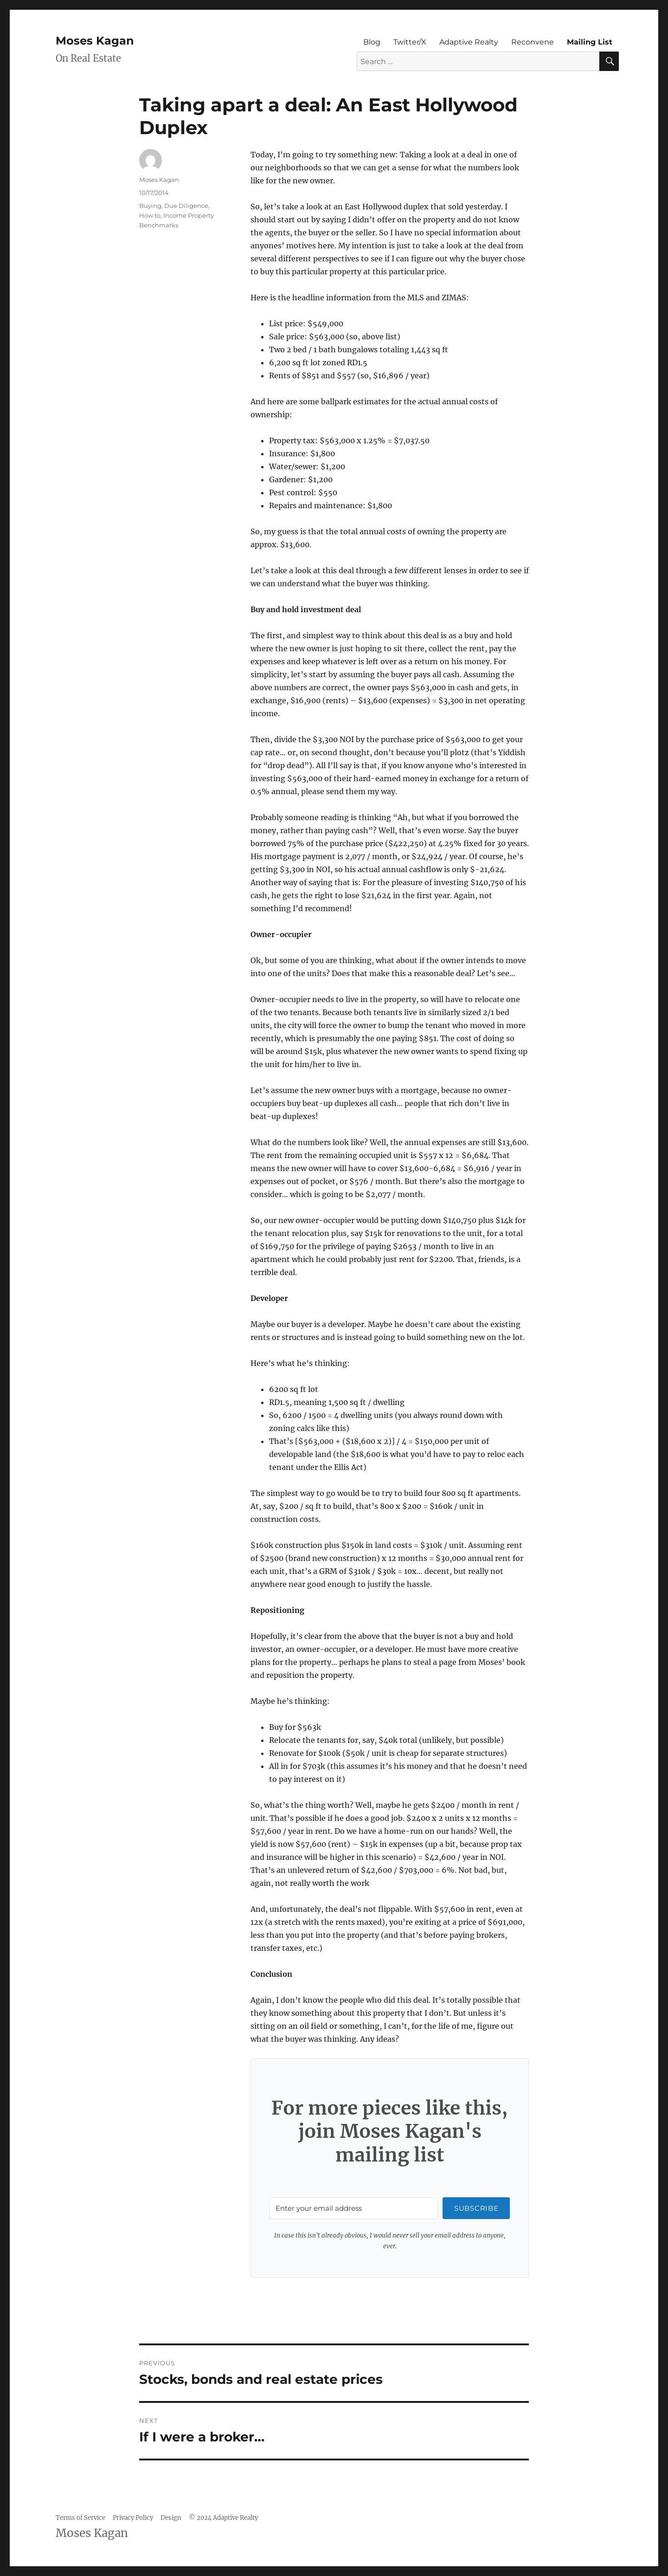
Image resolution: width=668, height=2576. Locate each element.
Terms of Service (80, 2518)
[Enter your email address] (354, 2208)
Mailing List (589, 42)
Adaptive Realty (468, 42)
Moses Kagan (95, 40)
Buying (150, 205)
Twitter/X (409, 42)
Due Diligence (186, 205)
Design (171, 2518)
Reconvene (532, 42)
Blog (371, 42)
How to (150, 215)
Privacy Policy (133, 2518)
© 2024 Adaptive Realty (223, 2518)
